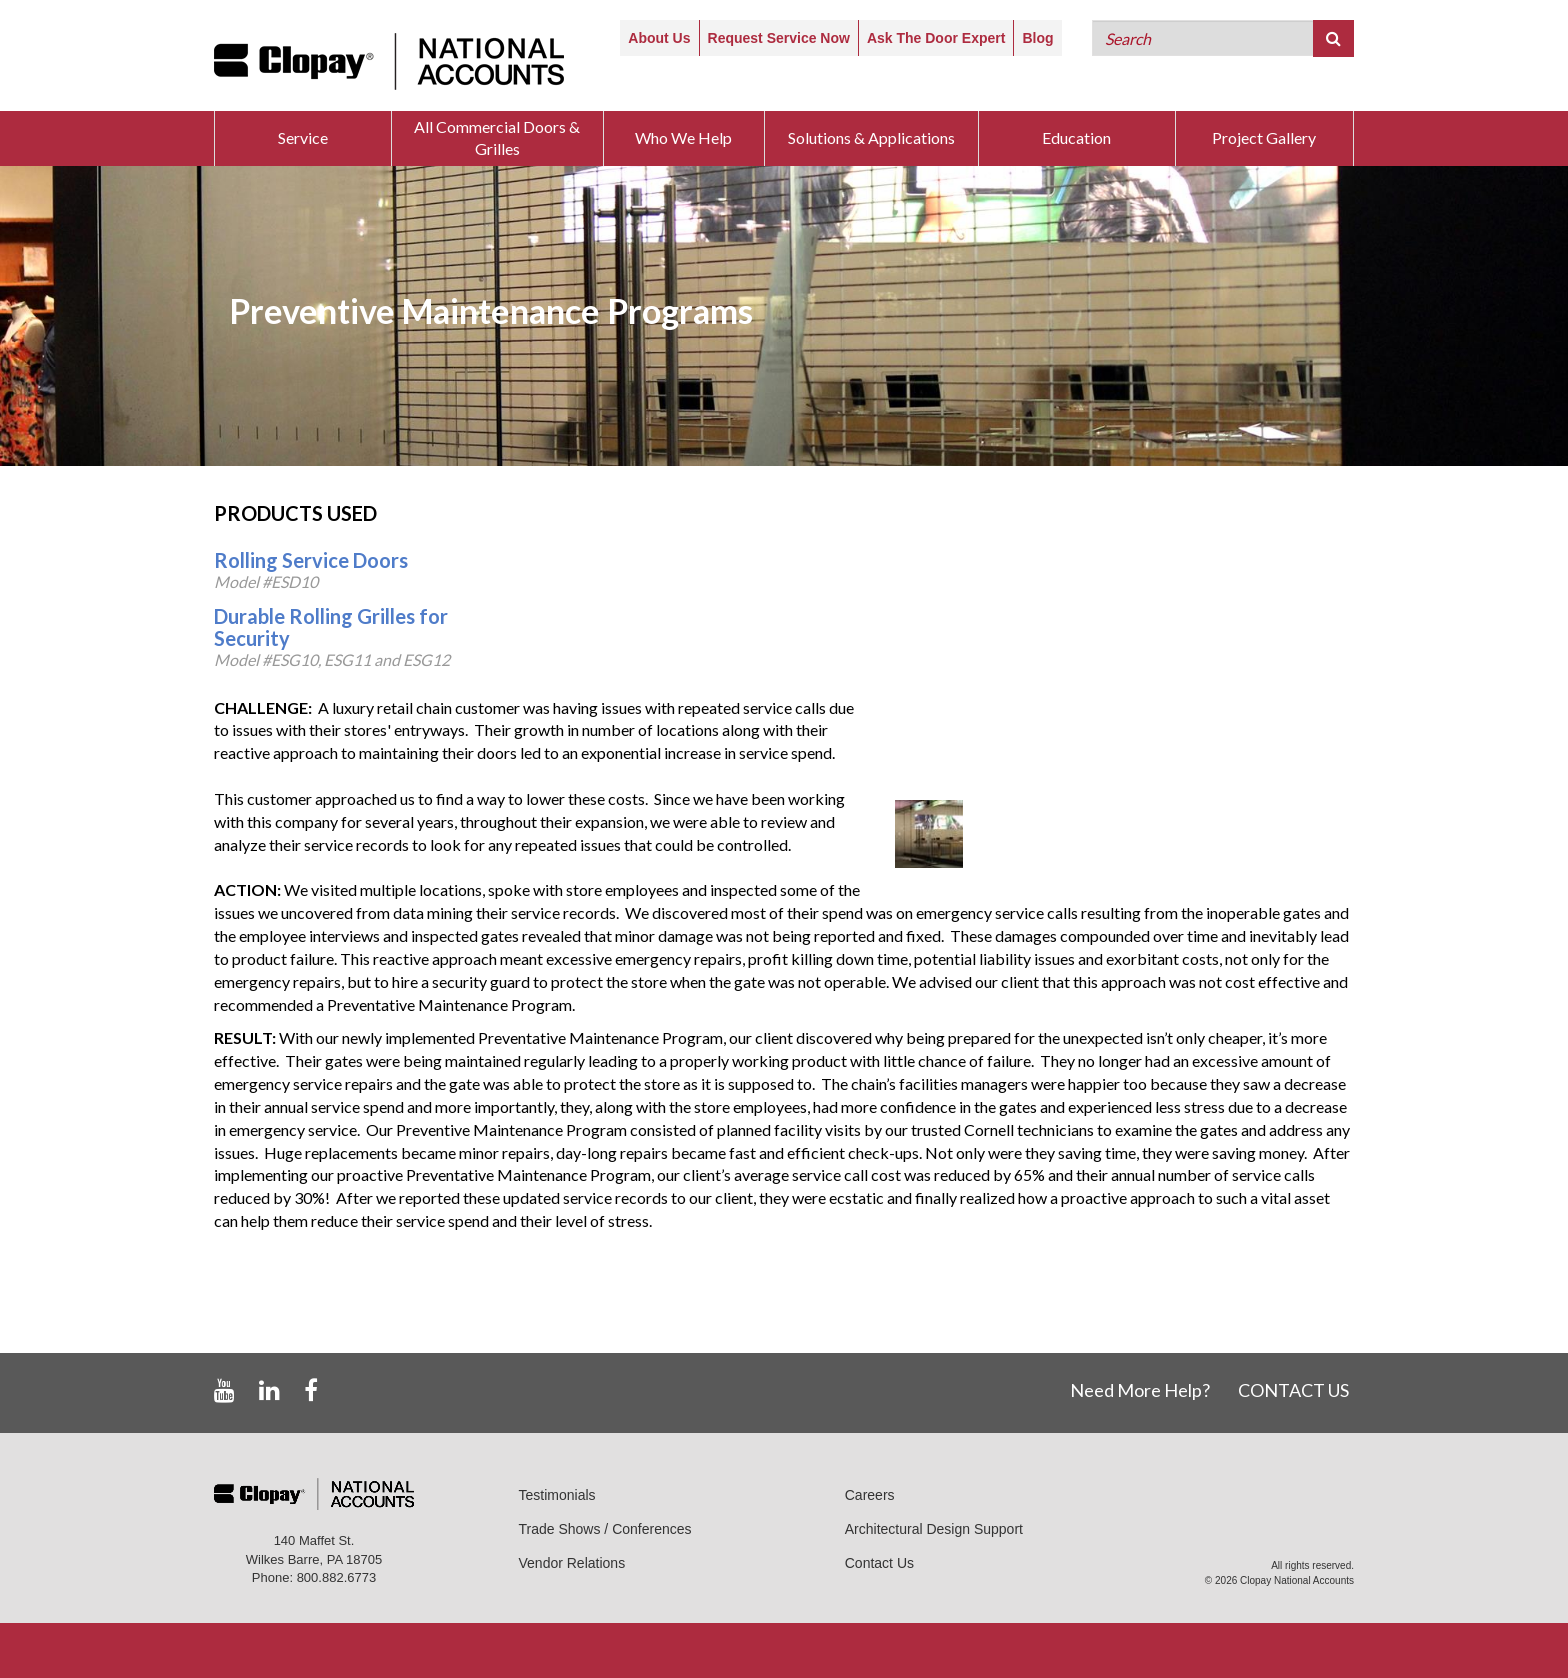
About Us (659, 38)
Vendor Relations (572, 1563)
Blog (1037, 38)
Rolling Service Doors (311, 560)
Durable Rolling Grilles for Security (331, 627)
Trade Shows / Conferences (605, 1529)
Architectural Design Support (934, 1529)
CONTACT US (1293, 1390)
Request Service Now (779, 38)
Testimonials (557, 1495)
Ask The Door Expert (936, 38)
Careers (870, 1495)
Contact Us (879, 1563)
